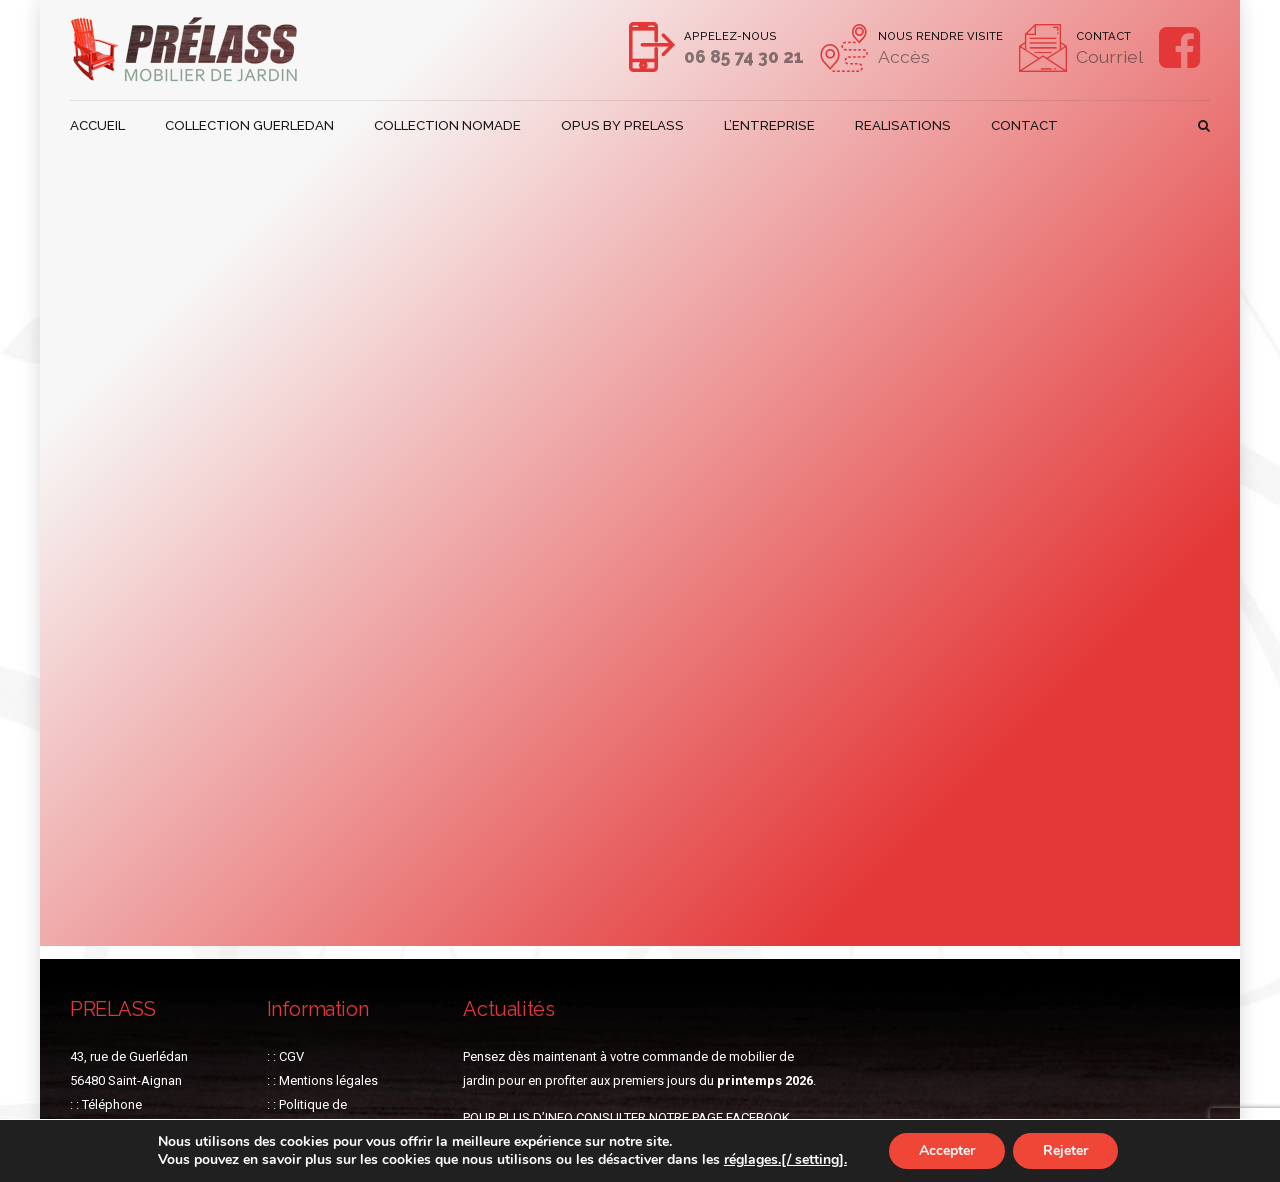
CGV (291, 1056)
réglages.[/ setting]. (785, 1160)
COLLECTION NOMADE (446, 125)
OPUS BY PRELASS (617, 125)
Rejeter (1065, 1150)
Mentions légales (328, 1080)
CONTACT (1010, 125)
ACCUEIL (97, 125)
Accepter (947, 1150)
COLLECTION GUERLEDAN (249, 125)
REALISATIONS (890, 125)
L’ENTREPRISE (759, 125)
